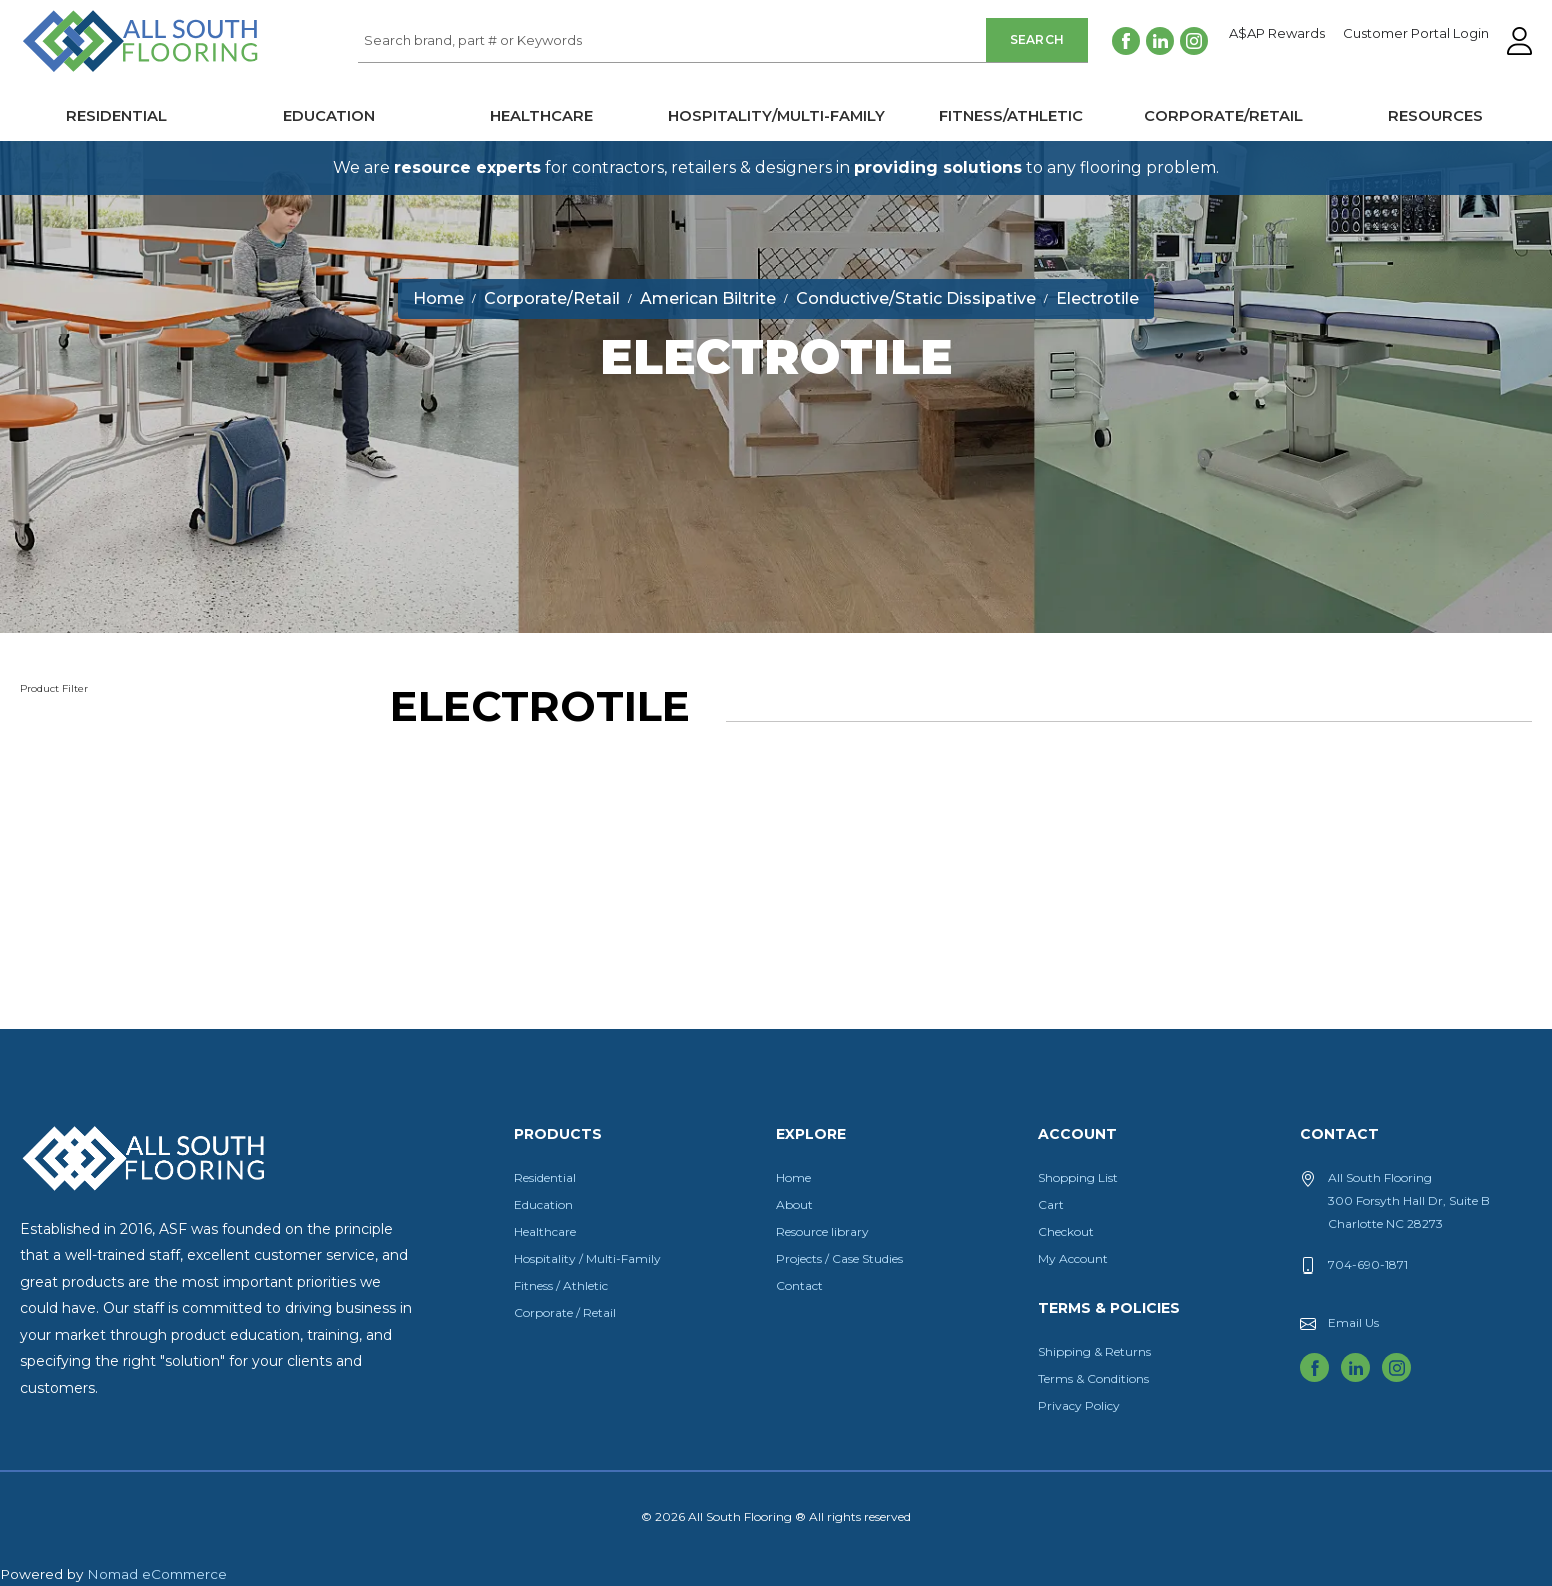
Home (793, 1177)
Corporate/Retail (1223, 116)
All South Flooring (93, 74)
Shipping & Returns (1094, 1351)
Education (329, 116)
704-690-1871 (1368, 1264)
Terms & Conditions (1093, 1378)
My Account (1073, 1258)
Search (1037, 39)
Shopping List (1078, 1177)
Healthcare (541, 116)
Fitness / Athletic (561, 1285)
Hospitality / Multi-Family (587, 1258)
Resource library (822, 1231)
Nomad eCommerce (157, 1574)
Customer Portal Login (1416, 34)
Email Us (1353, 1322)
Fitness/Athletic (1011, 116)
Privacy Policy (1079, 1405)
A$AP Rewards (1277, 34)
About (794, 1204)
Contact (799, 1285)
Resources (1435, 116)
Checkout (1066, 1231)
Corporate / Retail (565, 1312)
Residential (116, 116)
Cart (1051, 1204)
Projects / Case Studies (839, 1258)
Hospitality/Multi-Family (776, 116)
